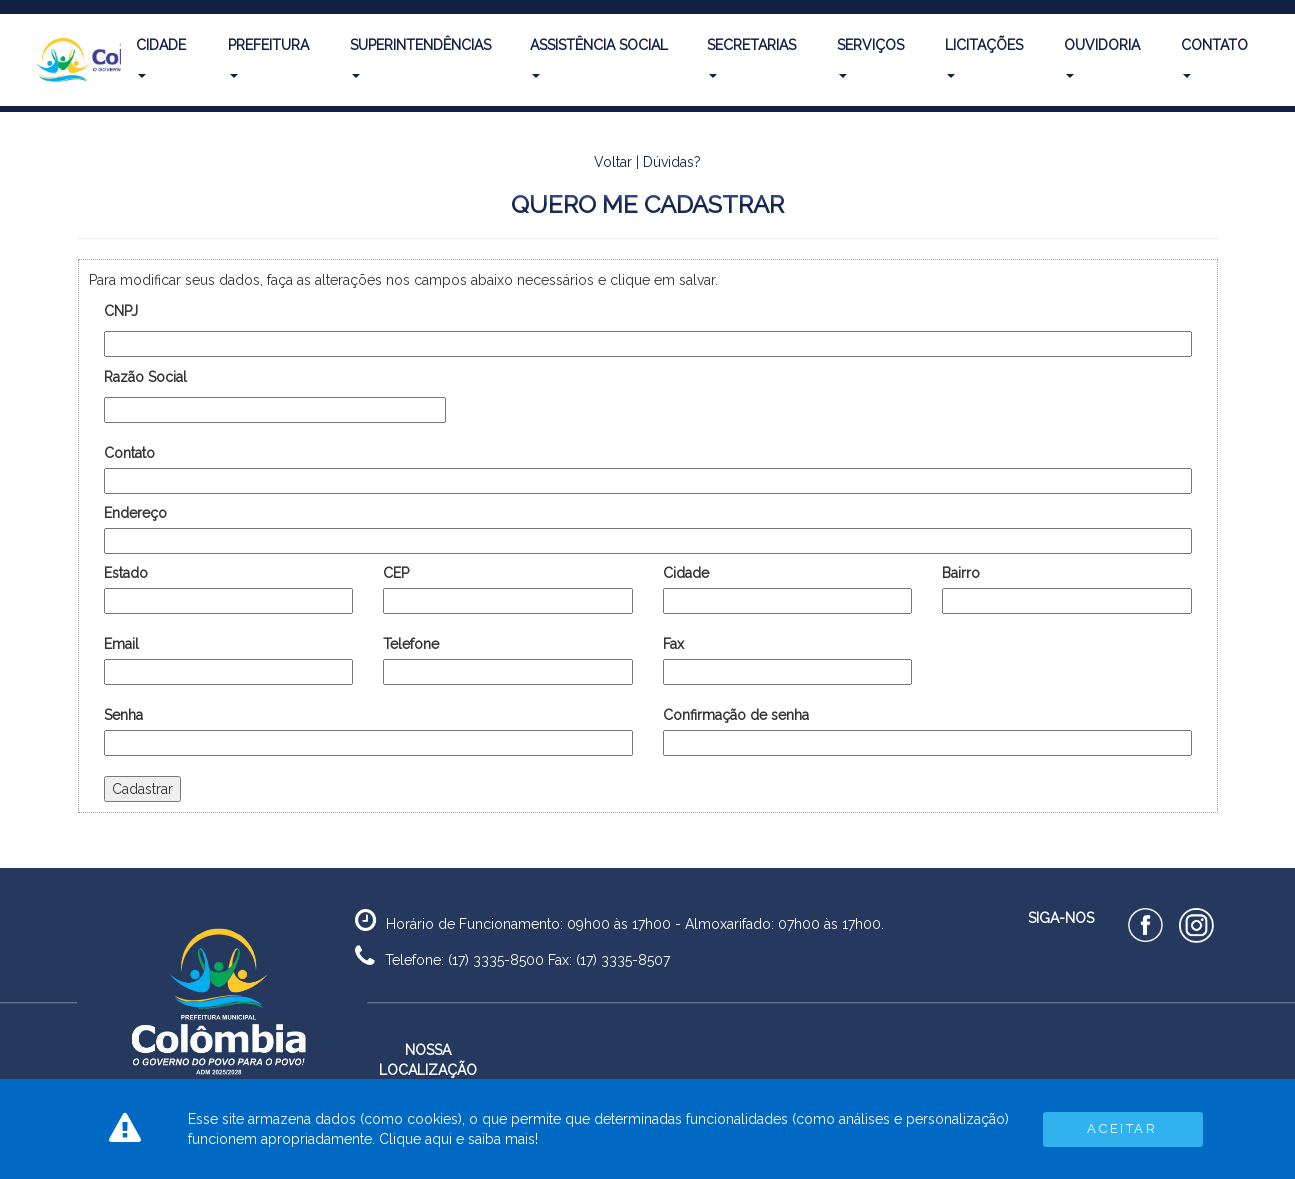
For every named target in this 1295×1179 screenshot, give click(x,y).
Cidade (686, 573)
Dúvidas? (672, 162)
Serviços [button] (870, 57)
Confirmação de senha (736, 715)
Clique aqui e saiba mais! (458, 1139)
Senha (123, 715)
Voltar (613, 162)
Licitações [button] (984, 57)
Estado (126, 573)
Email (121, 644)
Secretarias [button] (751, 57)
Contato (129, 453)
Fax (673, 644)
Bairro (961, 573)
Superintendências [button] (420, 57)
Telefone (411, 644)
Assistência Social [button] (599, 57)
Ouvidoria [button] (1102, 57)
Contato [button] (1214, 57)
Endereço (135, 513)
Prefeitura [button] (268, 57)
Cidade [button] (161, 57)
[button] (71, 60)
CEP (396, 573)
